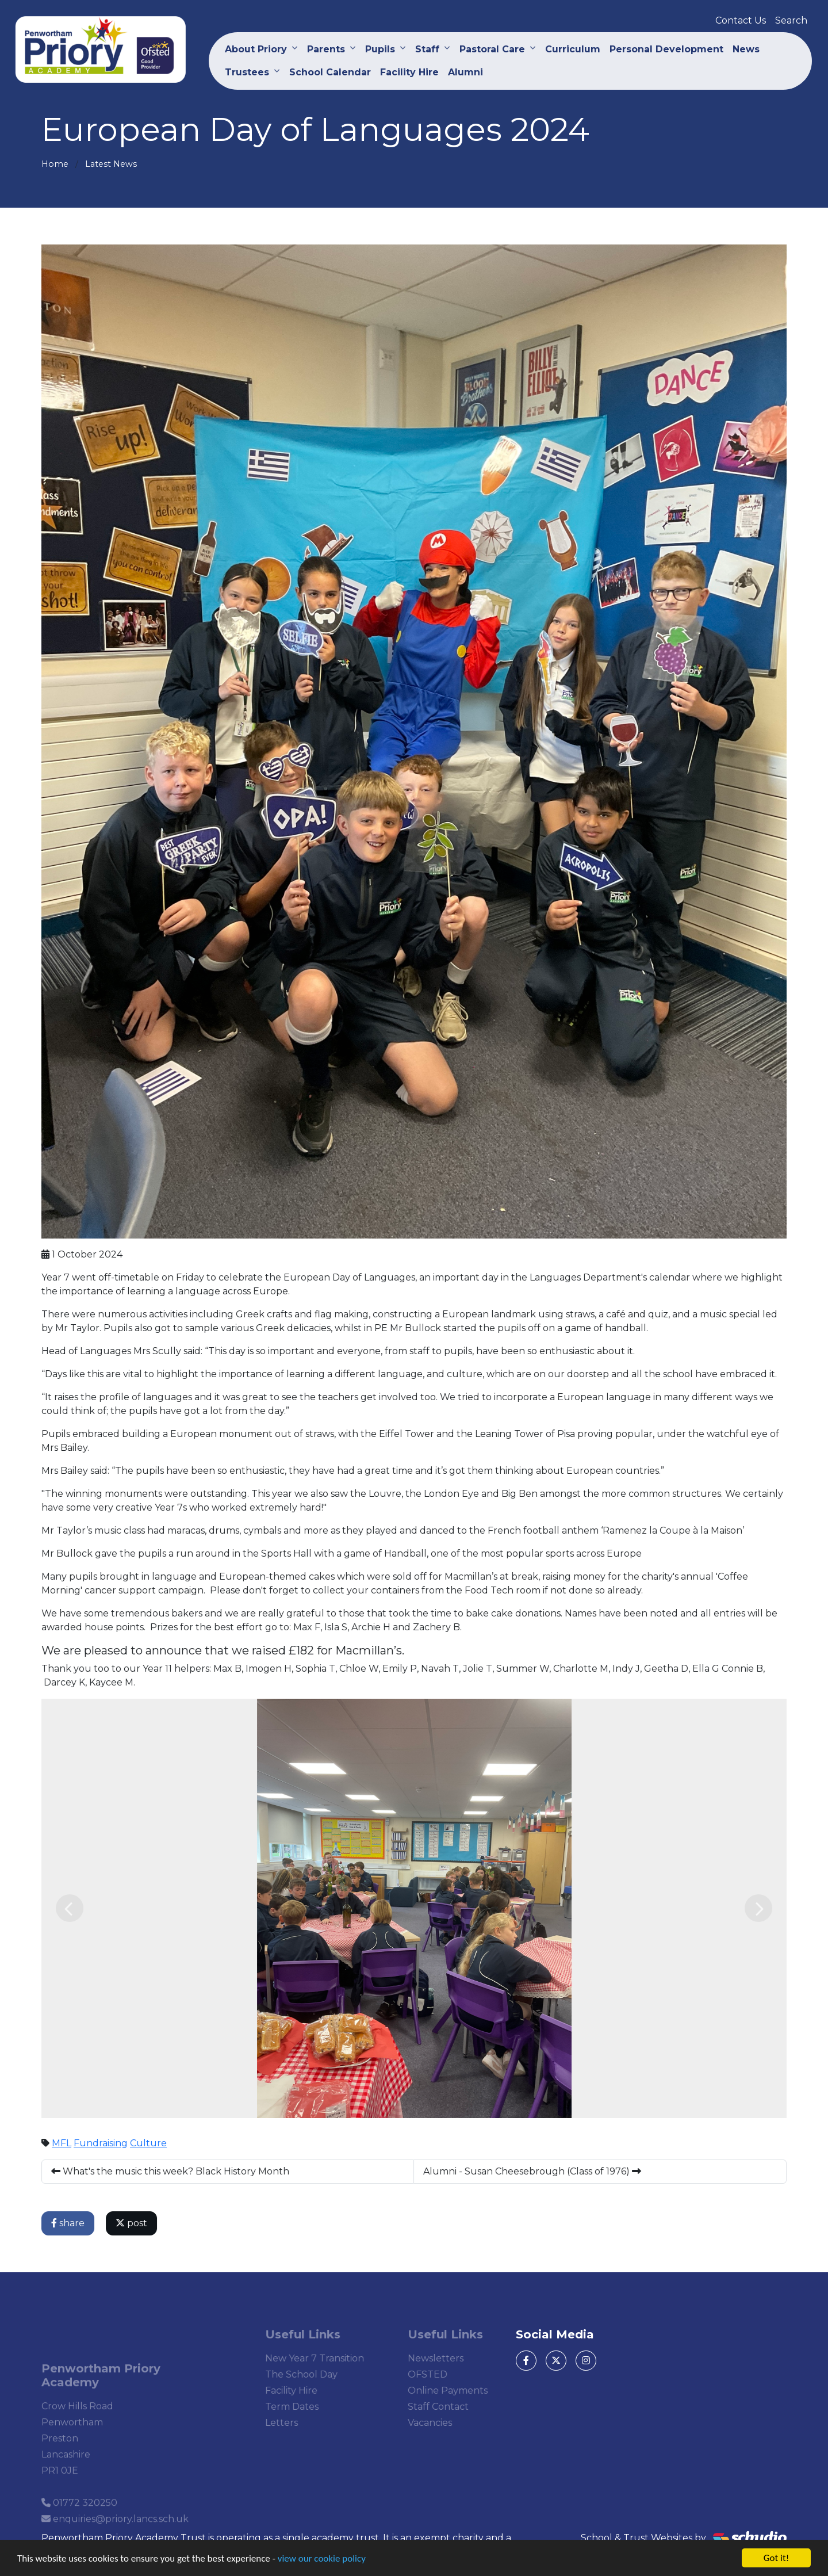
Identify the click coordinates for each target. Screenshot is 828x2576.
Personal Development (666, 49)
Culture (150, 2143)
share (70, 2223)
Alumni (465, 72)
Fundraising (103, 2143)
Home (54, 164)
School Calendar (330, 72)
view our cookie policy (322, 2560)
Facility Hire (409, 72)
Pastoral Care (492, 49)
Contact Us (740, 20)
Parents (326, 49)
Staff (427, 49)
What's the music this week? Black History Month (172, 2171)
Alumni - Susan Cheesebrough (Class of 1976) (534, 2171)
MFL (64, 2143)
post (134, 2223)
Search (791, 20)
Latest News (111, 164)
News (746, 49)
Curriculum (572, 49)
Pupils (380, 49)
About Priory (256, 49)
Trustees (247, 72)
